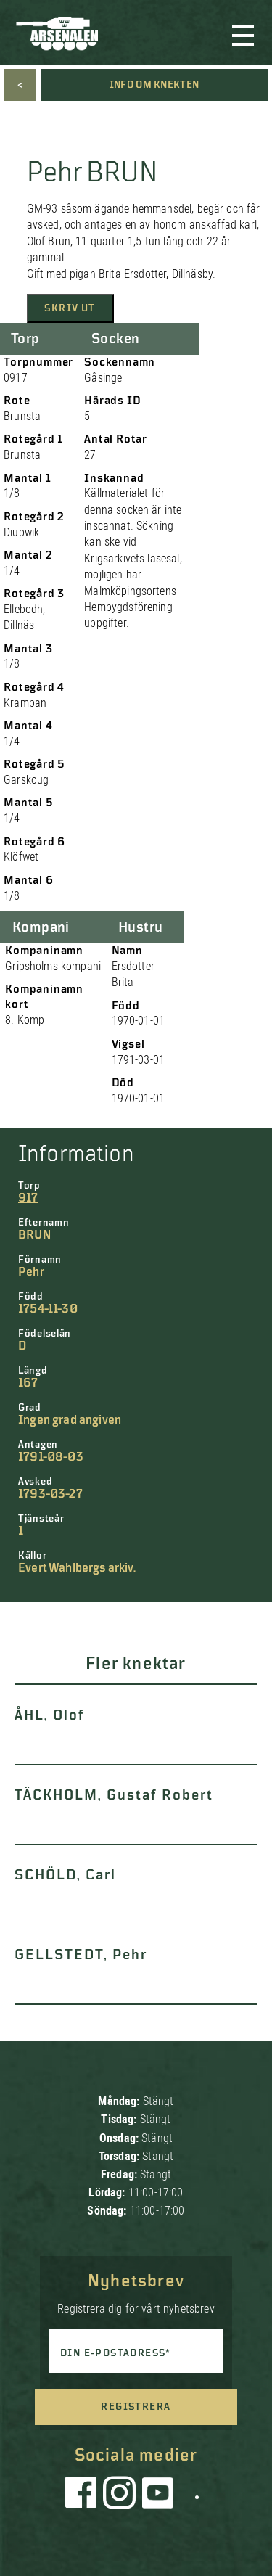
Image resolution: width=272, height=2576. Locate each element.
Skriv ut (69, 308)
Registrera (135, 2407)
